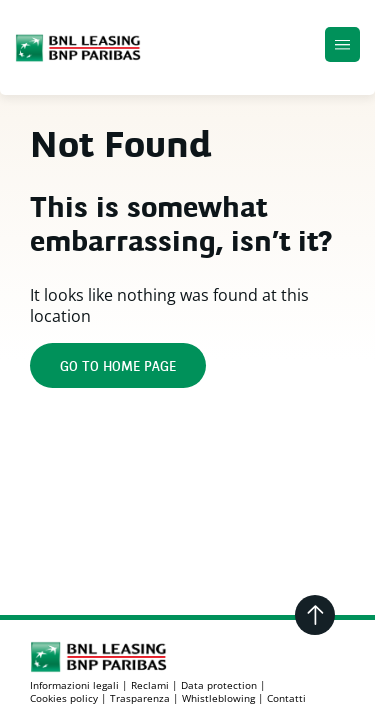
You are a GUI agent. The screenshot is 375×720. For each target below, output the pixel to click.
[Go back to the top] (315, 615)
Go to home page (118, 367)
